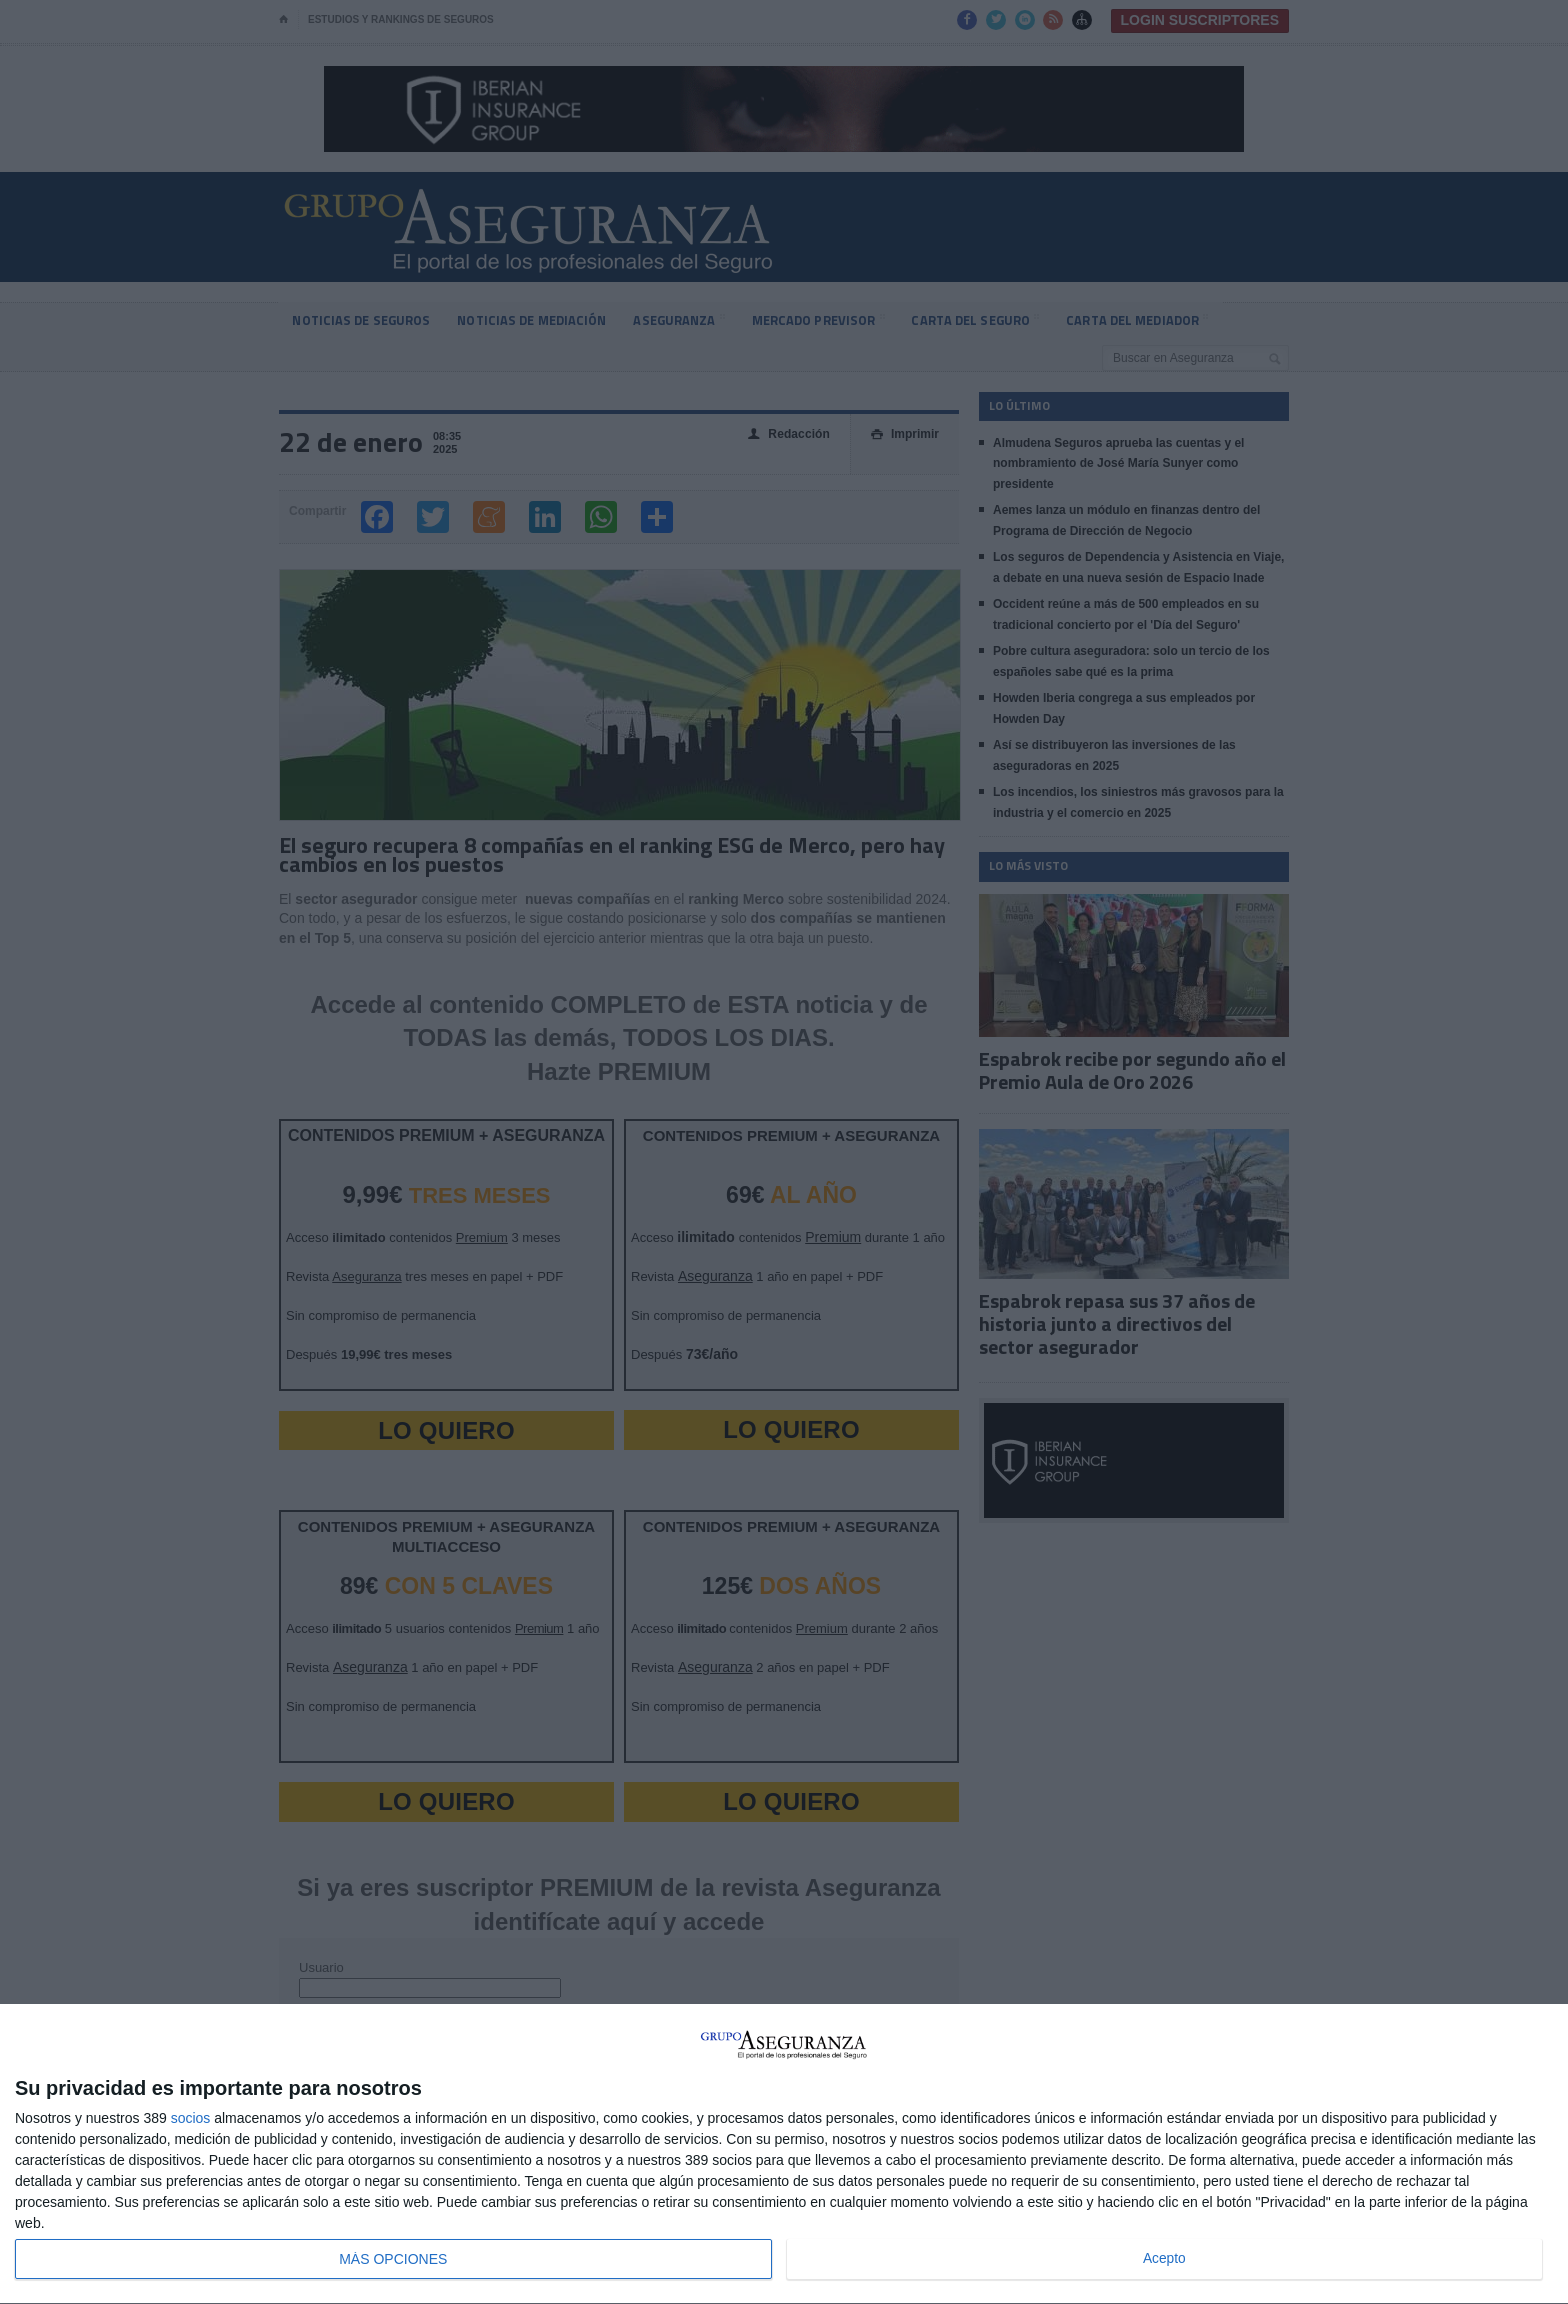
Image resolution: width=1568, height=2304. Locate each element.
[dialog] (784, 2154)
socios (191, 2118)
